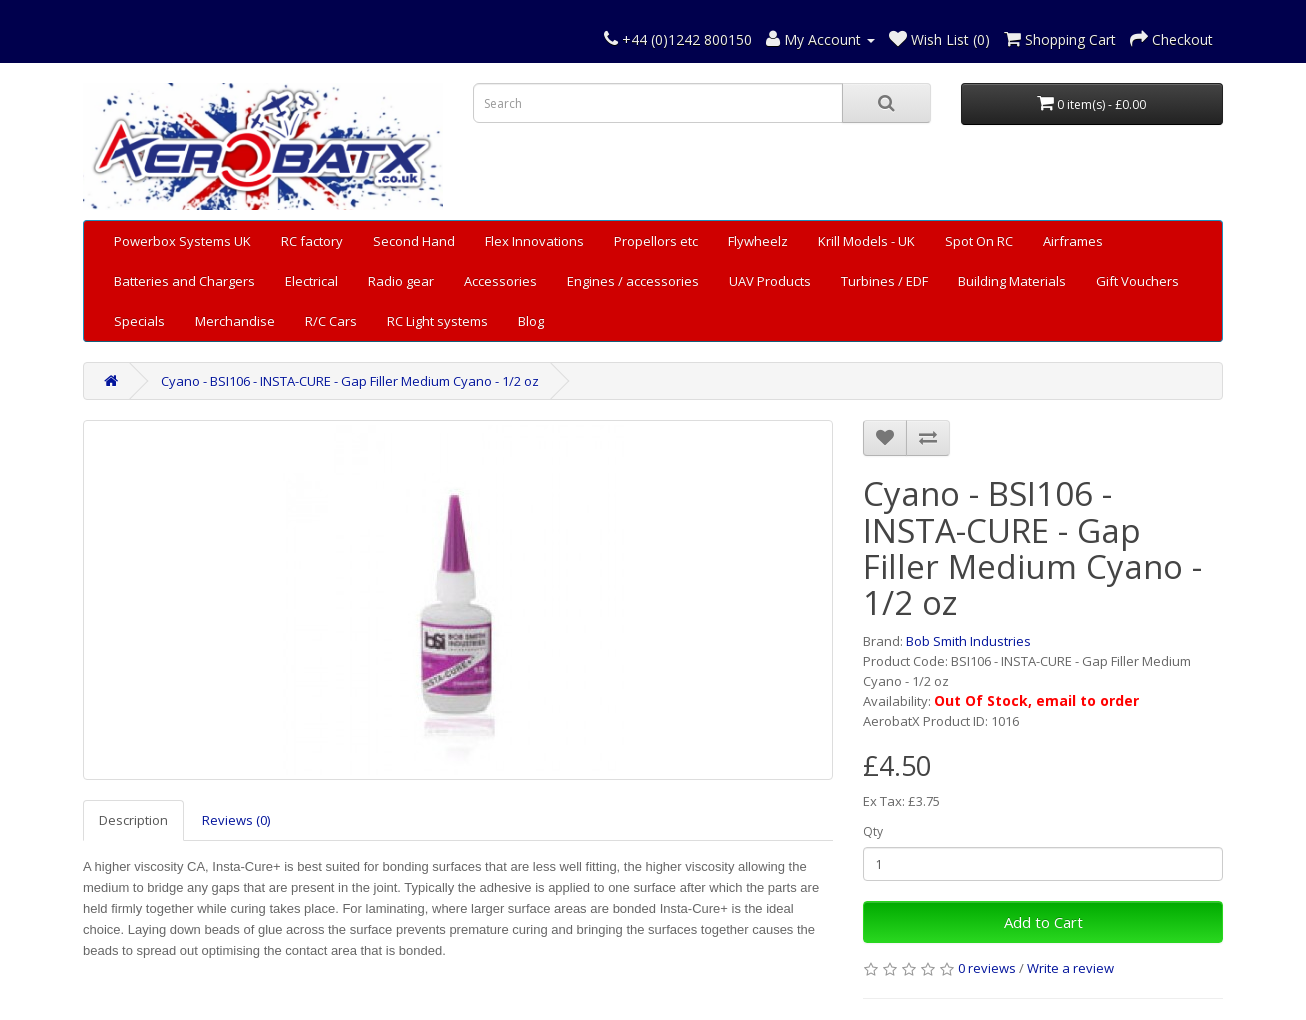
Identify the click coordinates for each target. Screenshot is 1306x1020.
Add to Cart (1043, 922)
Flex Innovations (534, 241)
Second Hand (414, 241)
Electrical (311, 281)
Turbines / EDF (884, 281)
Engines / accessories (633, 281)
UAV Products (770, 281)
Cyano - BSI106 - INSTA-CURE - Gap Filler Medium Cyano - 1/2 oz (350, 381)
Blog (531, 321)
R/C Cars (331, 321)
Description (133, 820)
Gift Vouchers (1137, 281)
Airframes (1073, 241)
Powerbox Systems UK (182, 241)
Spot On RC (979, 241)
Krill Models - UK (866, 241)
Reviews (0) (236, 820)
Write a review (1070, 968)
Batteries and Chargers (184, 281)
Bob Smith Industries (968, 641)
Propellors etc (656, 241)
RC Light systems (437, 321)
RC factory (312, 241)
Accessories (500, 281)
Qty (873, 831)
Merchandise (235, 321)
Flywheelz (758, 241)
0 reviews (987, 968)
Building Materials (1012, 281)
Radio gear (401, 281)
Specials (139, 321)
